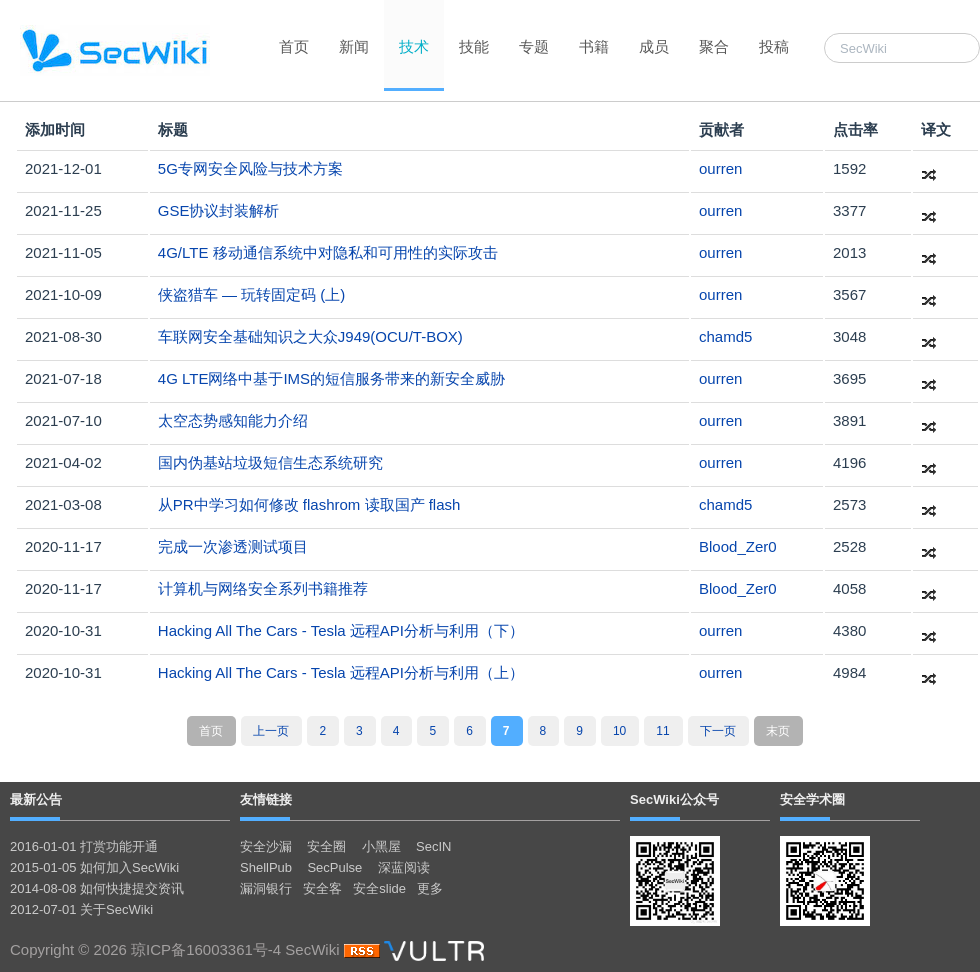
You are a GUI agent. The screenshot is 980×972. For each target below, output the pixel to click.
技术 (414, 46)
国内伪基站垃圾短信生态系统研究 (270, 462)
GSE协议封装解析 (219, 210)
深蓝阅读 (404, 867)
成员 (654, 46)
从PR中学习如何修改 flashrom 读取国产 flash (309, 504)
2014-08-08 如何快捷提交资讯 (97, 888)
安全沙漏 (266, 846)
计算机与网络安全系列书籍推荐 (263, 588)
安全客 (322, 888)
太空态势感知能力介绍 (233, 420)
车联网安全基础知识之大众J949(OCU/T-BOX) (310, 336)
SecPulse (334, 867)
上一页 (271, 731)
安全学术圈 (812, 799)
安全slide (379, 888)
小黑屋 (381, 846)
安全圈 (326, 846)
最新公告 (36, 799)
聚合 (714, 46)
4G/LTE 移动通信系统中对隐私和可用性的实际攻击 (328, 252)
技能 (474, 46)
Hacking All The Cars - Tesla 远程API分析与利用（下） (341, 630)
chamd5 (725, 336)
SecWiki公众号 (674, 799)
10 (619, 731)
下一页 (718, 731)
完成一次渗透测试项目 (233, 546)
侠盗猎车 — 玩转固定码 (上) (252, 294)
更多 (430, 888)
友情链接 (266, 799)
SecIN (433, 846)
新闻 (354, 46)
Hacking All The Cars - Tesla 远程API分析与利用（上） (341, 672)
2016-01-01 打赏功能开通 (84, 846)
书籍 (594, 46)
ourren (720, 168)
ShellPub (266, 867)
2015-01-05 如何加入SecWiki (94, 867)
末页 (778, 731)
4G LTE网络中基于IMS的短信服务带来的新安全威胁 (331, 378)
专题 (534, 46)
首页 (294, 46)
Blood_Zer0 (738, 546)
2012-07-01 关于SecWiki (81, 909)
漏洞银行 (266, 888)
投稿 (774, 46)
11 (662, 731)
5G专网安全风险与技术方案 (250, 168)
